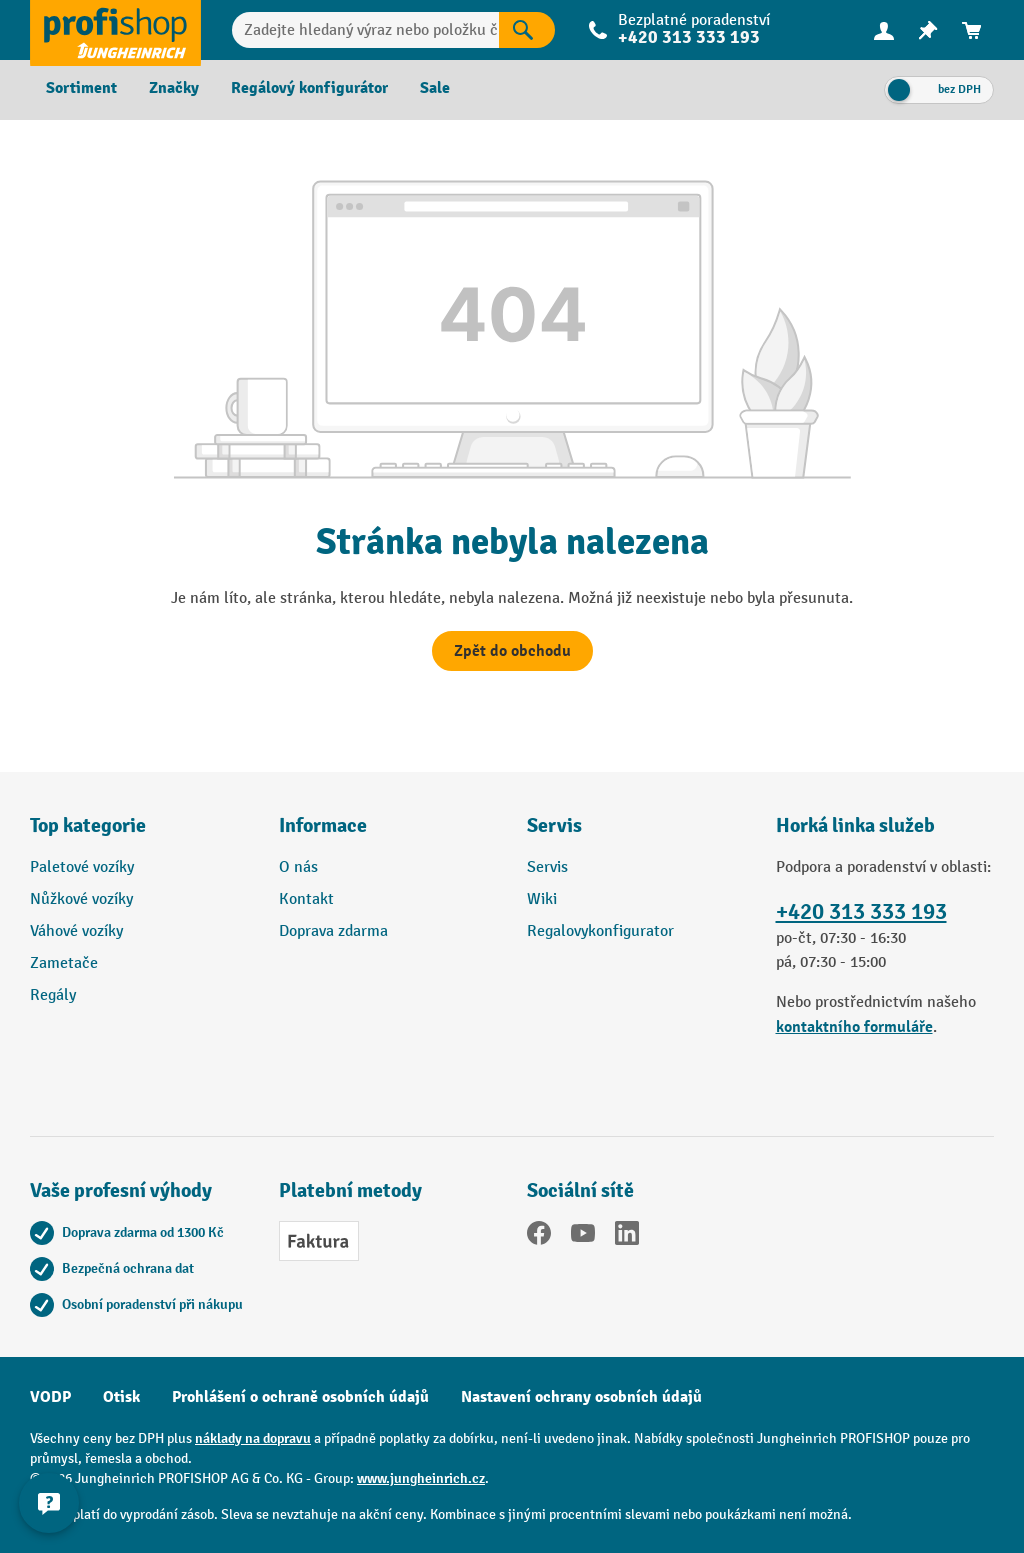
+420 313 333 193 (689, 37)
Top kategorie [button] (88, 825)
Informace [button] (323, 825)
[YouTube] (583, 1237)
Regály (53, 995)
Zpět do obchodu (512, 651)
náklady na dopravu (253, 1438)
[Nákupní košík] (972, 30)
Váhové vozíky (76, 931)
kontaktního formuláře (854, 1027)
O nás (298, 867)
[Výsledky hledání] (527, 30)
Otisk (121, 1397)
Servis (547, 867)
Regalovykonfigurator (600, 931)
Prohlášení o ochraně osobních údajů (300, 1397)
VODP (50, 1397)
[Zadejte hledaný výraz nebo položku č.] (365, 30)
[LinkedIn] (627, 1237)
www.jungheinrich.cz (421, 1478)
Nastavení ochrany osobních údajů (581, 1397)
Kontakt (306, 899)
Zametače (64, 963)
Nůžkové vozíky (81, 899)
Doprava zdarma (333, 931)
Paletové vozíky (82, 867)
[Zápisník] (928, 30)
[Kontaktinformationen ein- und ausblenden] (50, 1503)
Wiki (542, 899)
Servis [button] (554, 825)
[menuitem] (884, 30)
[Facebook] (539, 1237)
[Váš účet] (884, 30)
